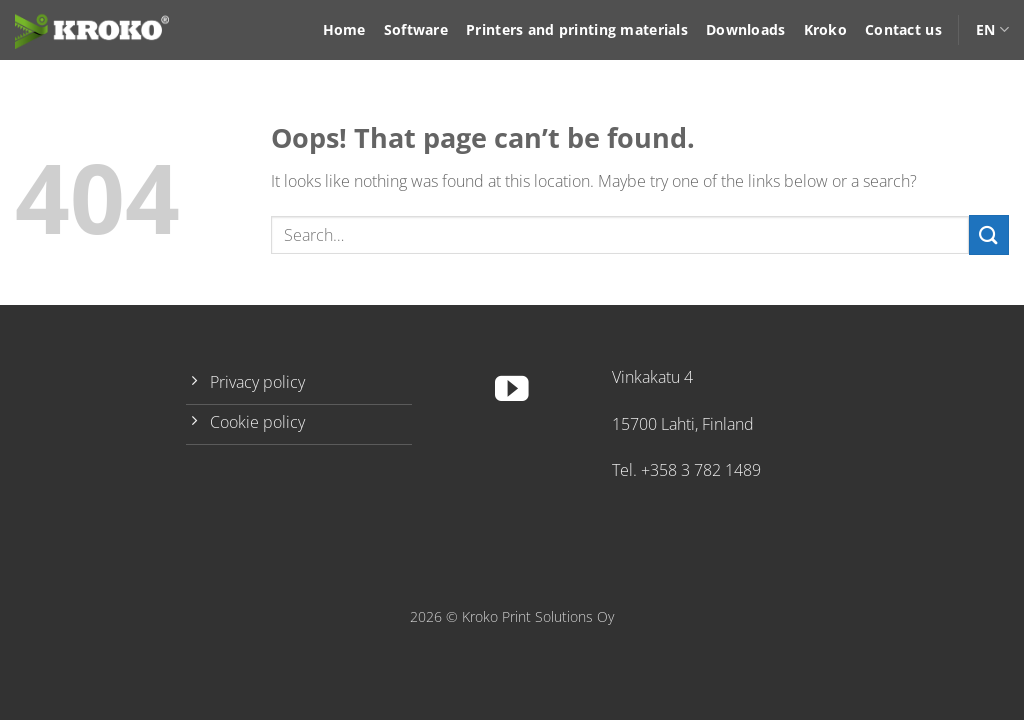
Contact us (903, 29)
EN (992, 30)
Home (344, 29)
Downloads (746, 29)
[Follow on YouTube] (512, 391)
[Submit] (989, 234)
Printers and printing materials (577, 29)
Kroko (825, 29)
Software (416, 29)
